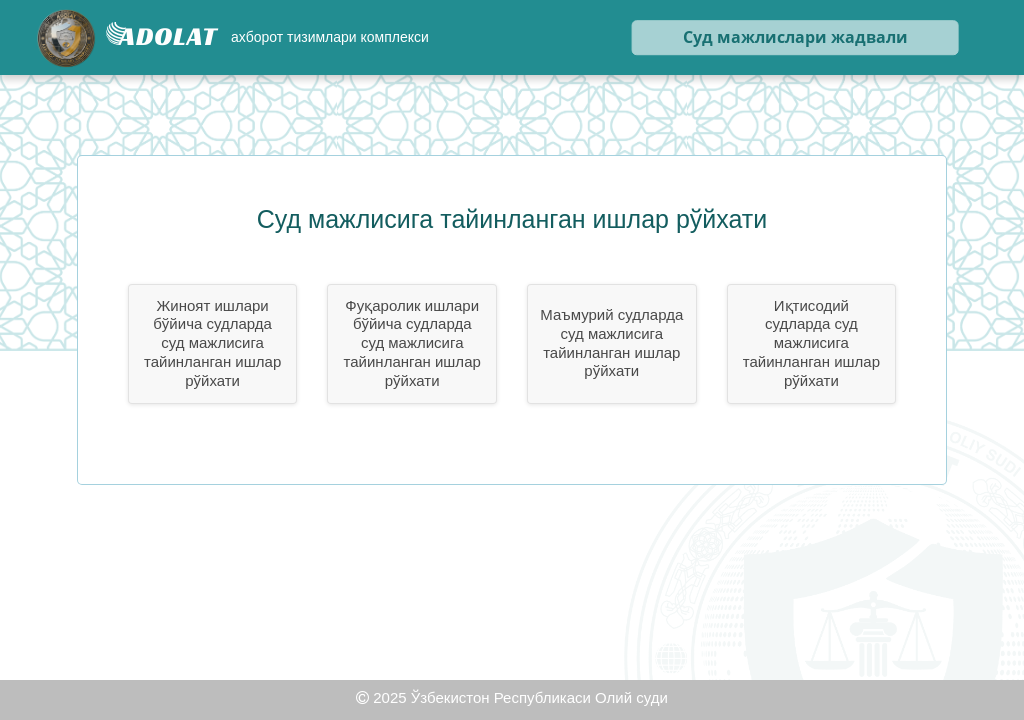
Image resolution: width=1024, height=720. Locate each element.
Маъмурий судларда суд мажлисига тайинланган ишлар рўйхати (611, 342)
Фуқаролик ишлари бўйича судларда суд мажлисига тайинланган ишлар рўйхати (412, 343)
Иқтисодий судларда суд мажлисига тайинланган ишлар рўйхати (811, 343)
